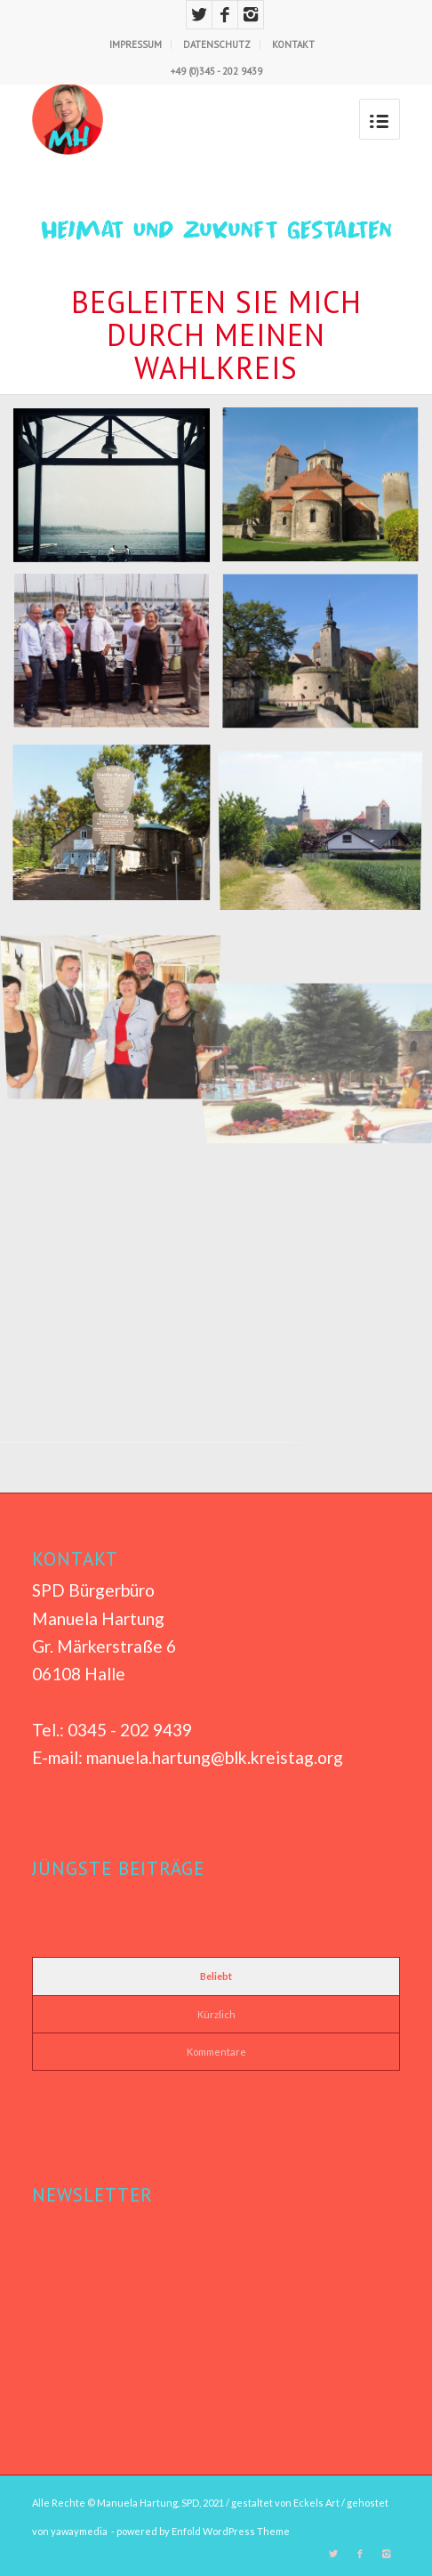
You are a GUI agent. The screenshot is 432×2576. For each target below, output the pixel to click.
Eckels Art (316, 2502)
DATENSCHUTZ (217, 44)
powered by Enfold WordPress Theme (203, 2531)
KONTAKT (293, 44)
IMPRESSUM (135, 44)
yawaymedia (79, 2531)
